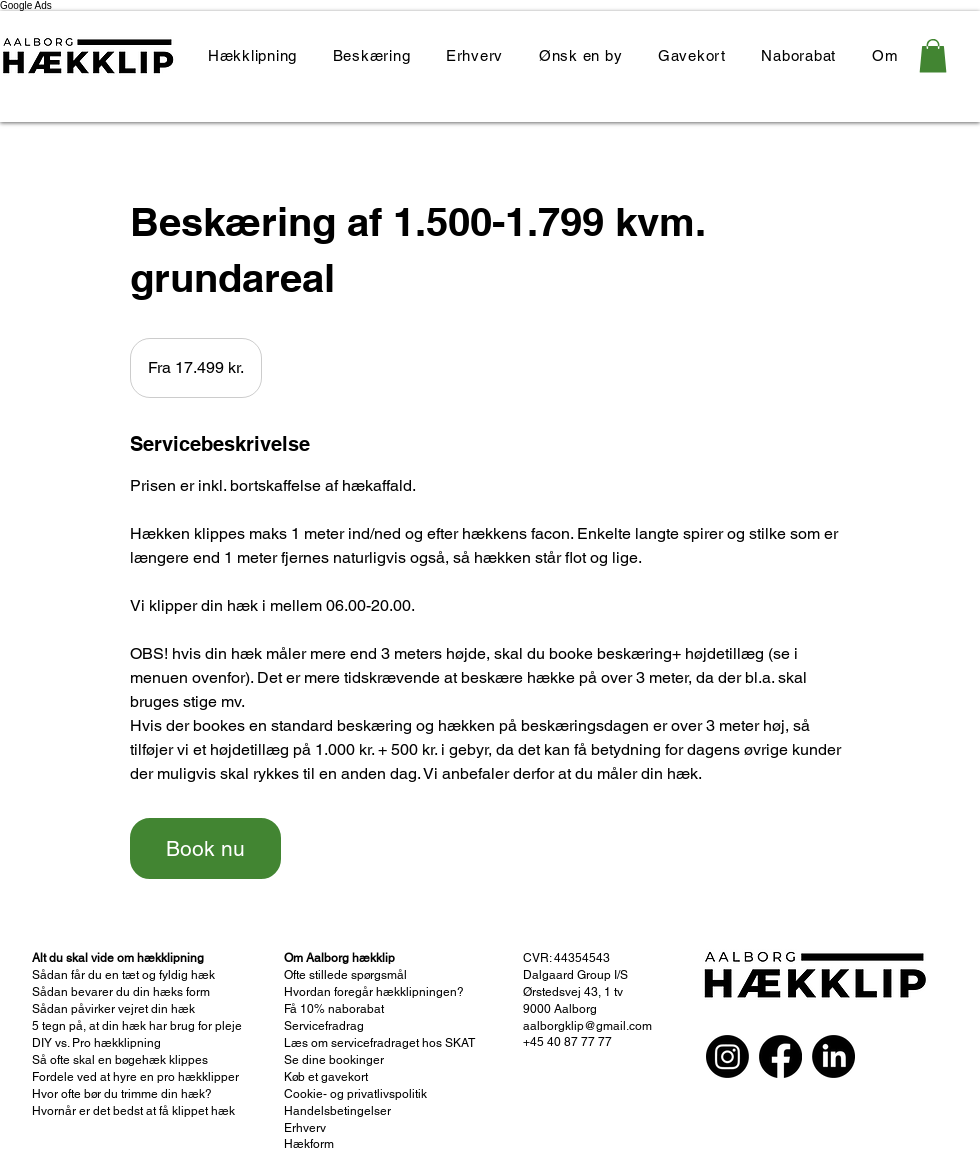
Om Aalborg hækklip (341, 958)
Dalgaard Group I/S (577, 975)
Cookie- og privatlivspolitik (355, 1094)
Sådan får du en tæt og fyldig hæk (125, 975)
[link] (933, 55)
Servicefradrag (324, 1026)
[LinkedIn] (833, 1056)
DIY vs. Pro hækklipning (96, 1043)
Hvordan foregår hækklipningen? (374, 992)
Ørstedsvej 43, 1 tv (573, 992)
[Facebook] (780, 1056)
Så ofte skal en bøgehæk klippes (120, 1060)
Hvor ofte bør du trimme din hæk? (122, 1094)
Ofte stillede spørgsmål (345, 975)
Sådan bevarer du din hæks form (121, 992)
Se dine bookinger (334, 1060)
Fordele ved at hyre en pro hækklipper (135, 1077)
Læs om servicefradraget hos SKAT (379, 1043)
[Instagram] (727, 1056)
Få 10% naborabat (334, 1009)
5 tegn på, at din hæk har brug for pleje (137, 1026)
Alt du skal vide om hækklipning (118, 958)
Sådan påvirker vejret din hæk (113, 1009)
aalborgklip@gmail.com (587, 1026)
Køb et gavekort (326, 1077)
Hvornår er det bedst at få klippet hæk (133, 1111)
